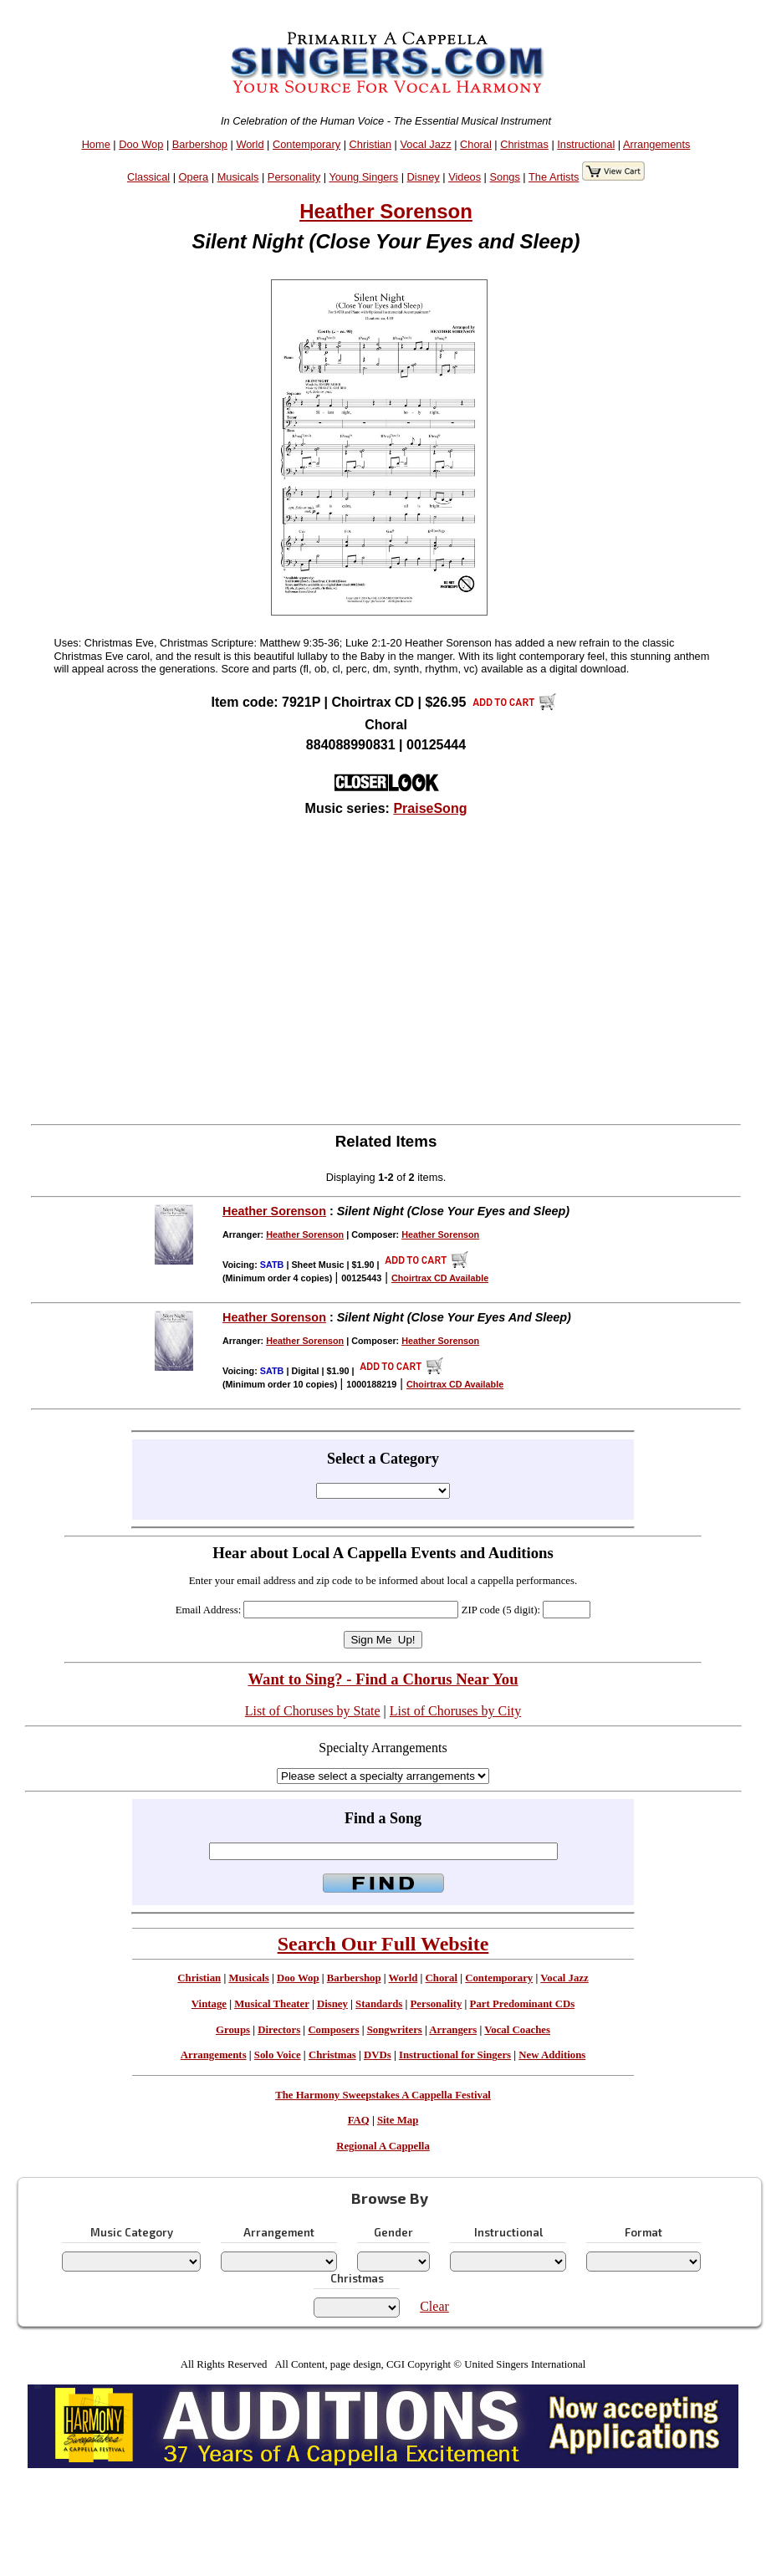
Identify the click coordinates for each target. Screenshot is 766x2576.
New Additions (551, 2055)
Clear (434, 2306)
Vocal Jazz (425, 144)
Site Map (397, 2120)
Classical (148, 177)
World (249, 144)
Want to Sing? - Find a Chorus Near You (383, 1679)
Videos (464, 177)
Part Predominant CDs (522, 2004)
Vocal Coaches (517, 2030)
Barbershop (199, 144)
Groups (233, 2030)
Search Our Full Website (383, 1944)
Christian (371, 144)
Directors (279, 2030)
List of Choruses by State (312, 1711)
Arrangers (453, 2030)
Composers (333, 2030)
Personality (294, 177)
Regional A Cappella (383, 2146)
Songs (505, 177)
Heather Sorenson (385, 211)
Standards (378, 2004)
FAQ (359, 2120)
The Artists (554, 177)
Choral (476, 144)
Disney (423, 177)
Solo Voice (277, 2055)
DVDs (377, 2055)
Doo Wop (141, 144)
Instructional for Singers (455, 2055)
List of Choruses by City (455, 1711)
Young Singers (363, 177)
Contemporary (306, 144)
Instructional (586, 144)
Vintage (209, 2004)
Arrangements (656, 144)
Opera (194, 177)
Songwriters (394, 2030)
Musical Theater (271, 2004)
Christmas (524, 144)
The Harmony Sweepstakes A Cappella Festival (383, 2095)
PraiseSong (430, 808)
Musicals (238, 177)
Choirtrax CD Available (439, 1278)
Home (96, 144)
